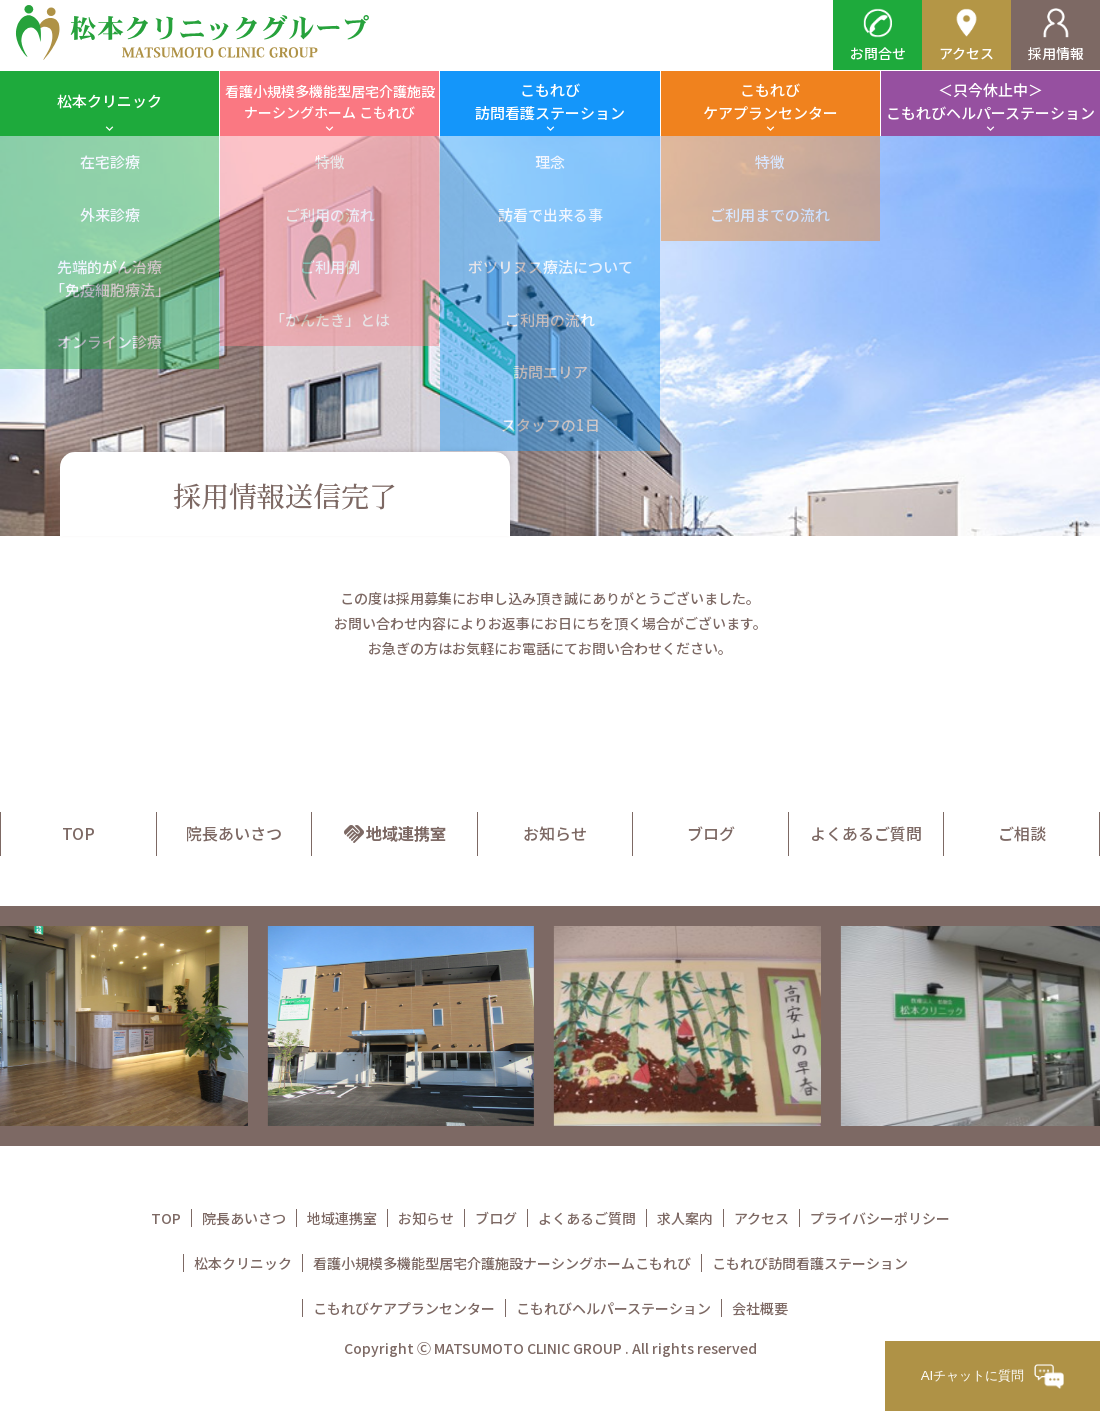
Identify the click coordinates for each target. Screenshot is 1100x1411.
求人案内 (685, 1218)
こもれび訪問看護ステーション (550, 101)
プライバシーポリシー (880, 1218)
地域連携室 (394, 833)
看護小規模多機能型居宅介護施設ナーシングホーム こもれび (330, 101)
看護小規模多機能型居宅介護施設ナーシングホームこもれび (502, 1263)
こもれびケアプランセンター (770, 101)
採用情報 (1056, 35)
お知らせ (555, 833)
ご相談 (1022, 833)
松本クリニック (109, 100)
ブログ (711, 833)
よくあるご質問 (866, 833)
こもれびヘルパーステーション (613, 1308)
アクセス (966, 35)
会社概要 (760, 1308)
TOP (78, 833)
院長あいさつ (234, 833)
